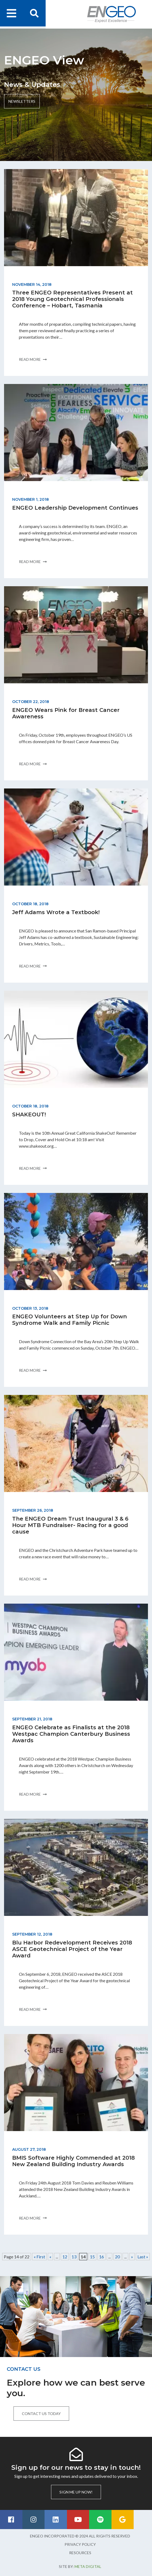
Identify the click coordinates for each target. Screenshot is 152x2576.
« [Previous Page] (50, 2256)
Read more (33, 359)
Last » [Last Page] (142, 2256)
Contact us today (41, 2413)
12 (64, 2256)
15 (92, 2256)
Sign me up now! (76, 2492)
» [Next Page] (132, 2256)
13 (74, 2256)
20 (117, 2256)
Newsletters (21, 101)
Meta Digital (88, 2566)
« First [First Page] (39, 2256)
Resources (80, 2552)
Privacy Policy (80, 2544)
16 (101, 2256)
